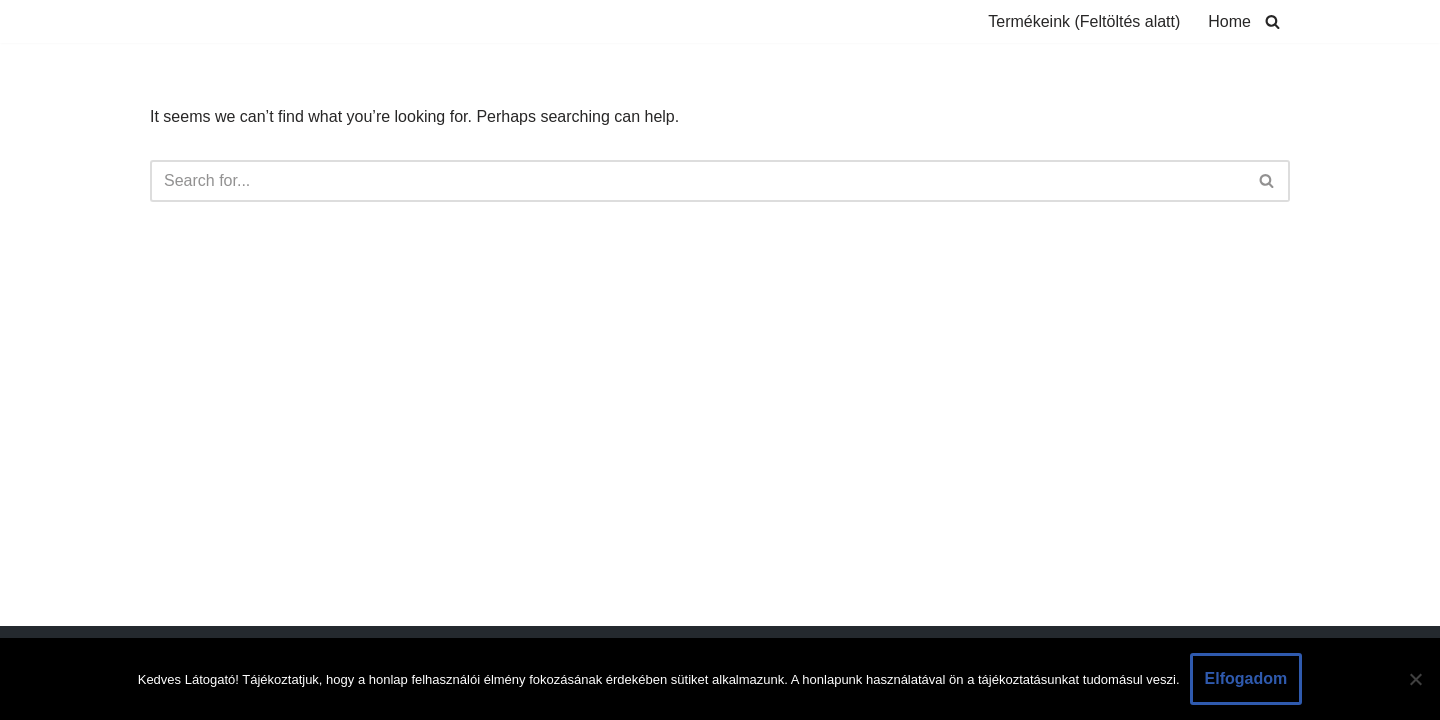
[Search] (1272, 21)
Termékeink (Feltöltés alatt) (1084, 21)
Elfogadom (1246, 678)
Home (1229, 21)
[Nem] (1415, 679)
